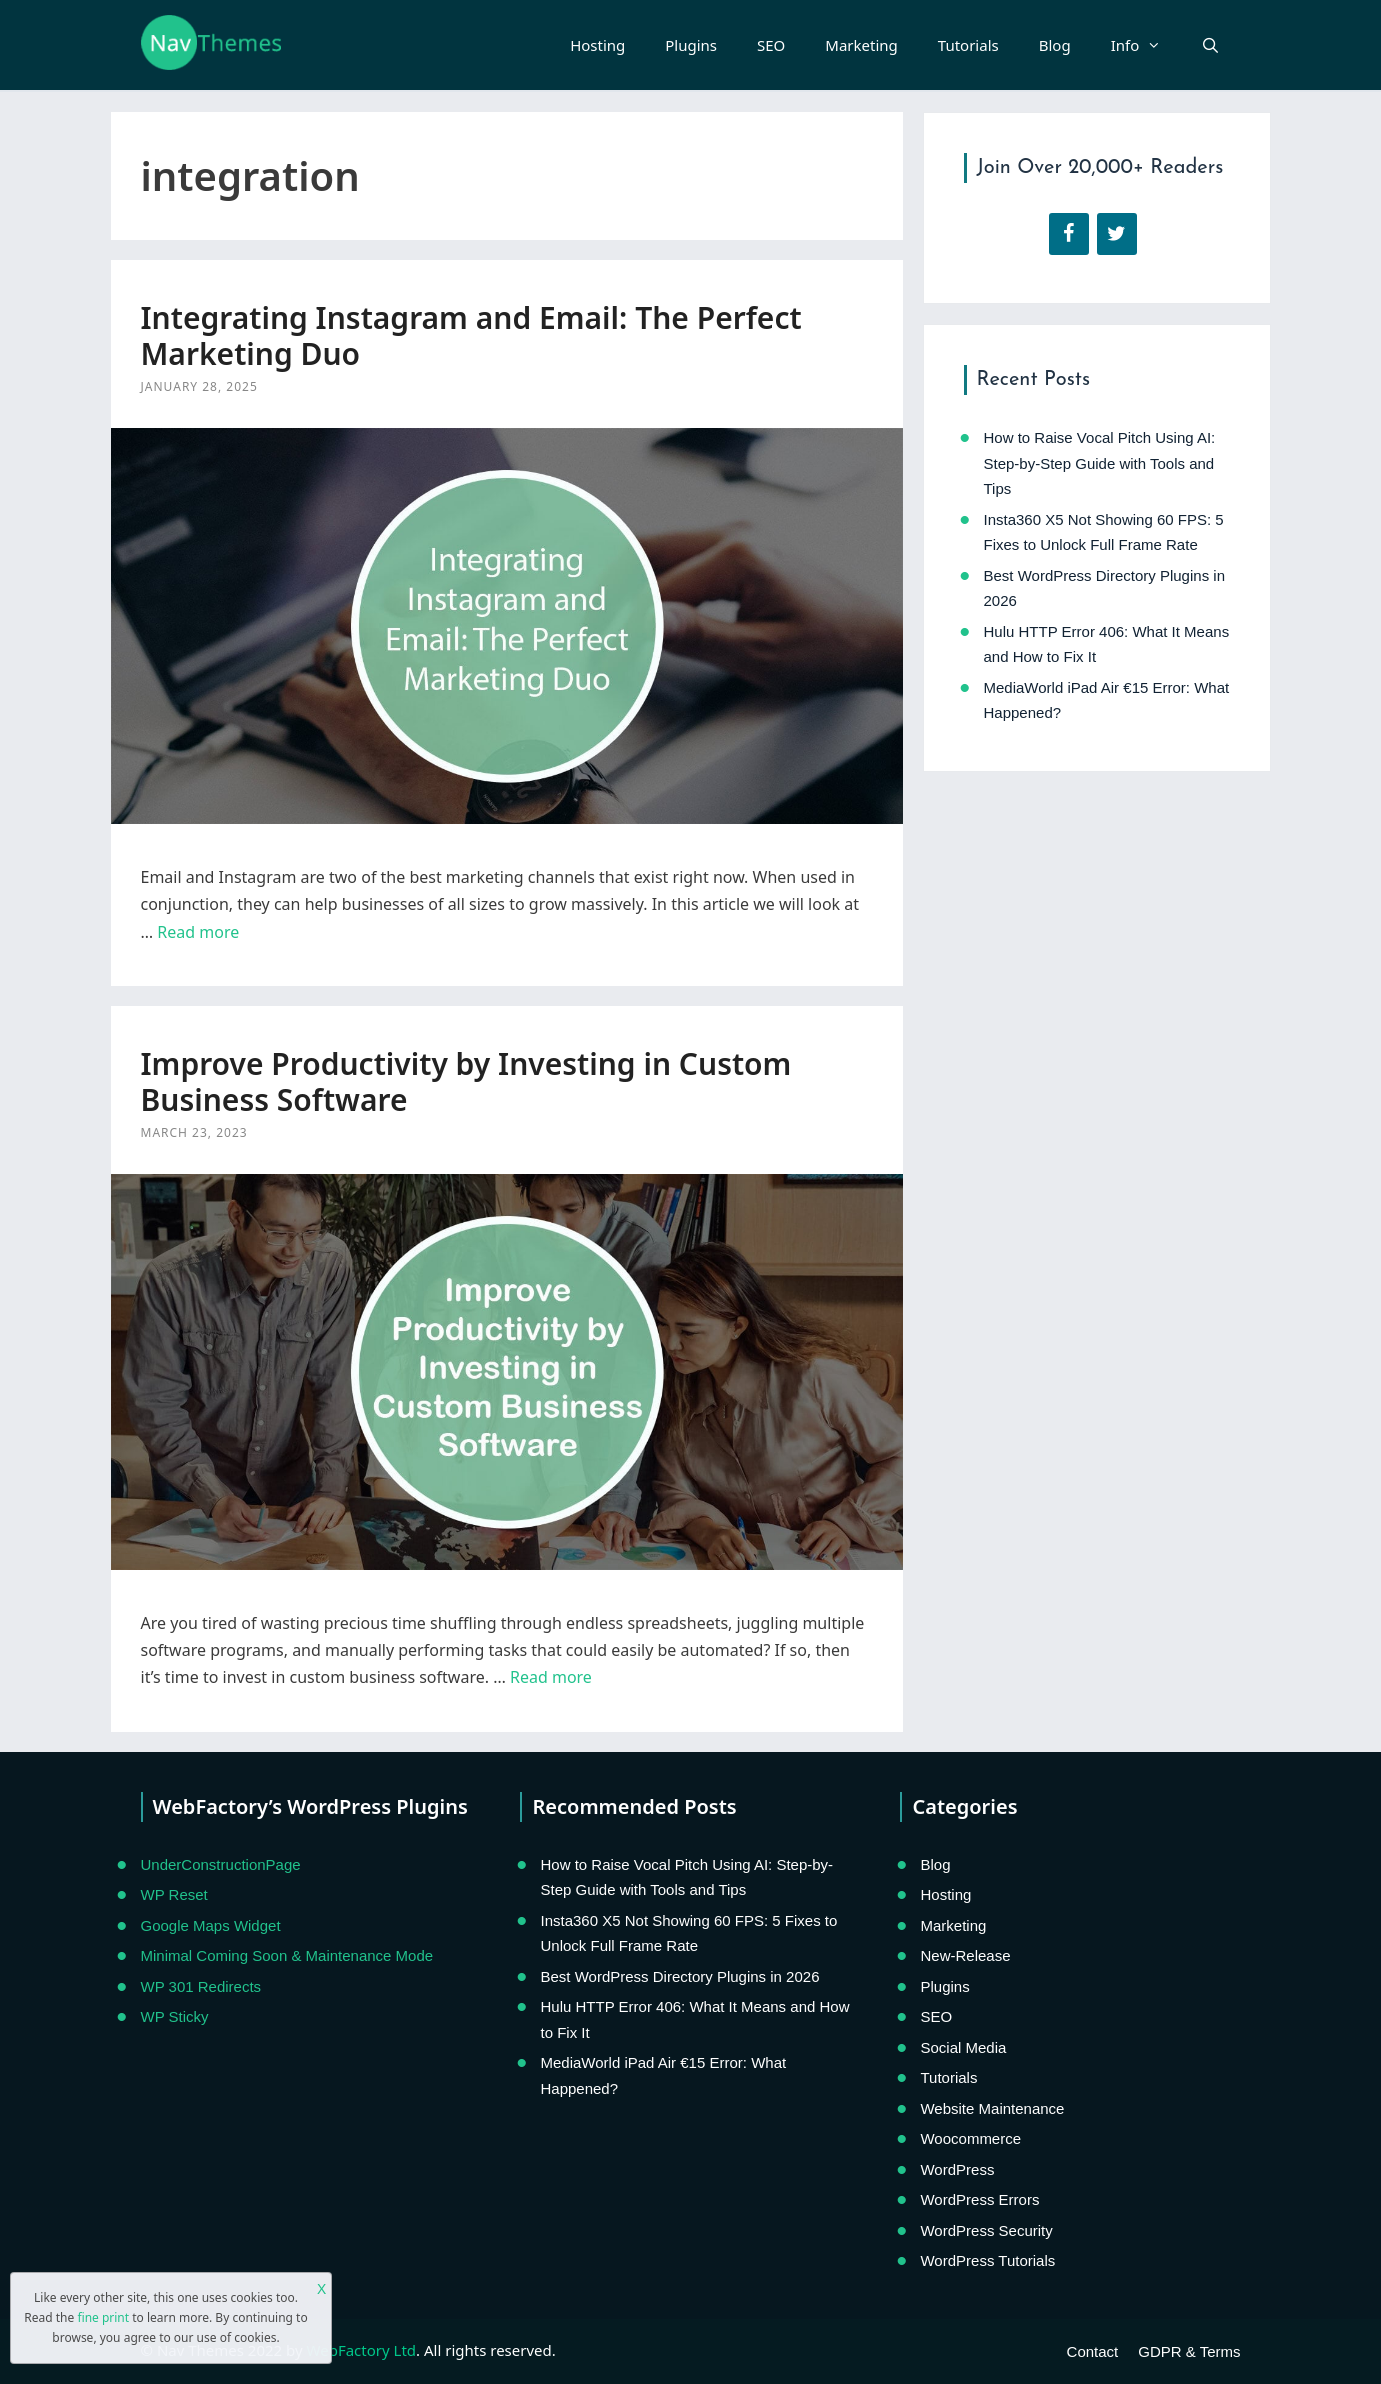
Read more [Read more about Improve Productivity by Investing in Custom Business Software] (551, 1677)
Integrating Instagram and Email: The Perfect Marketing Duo (471, 335)
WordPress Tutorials (987, 2260)
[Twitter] (1117, 234)
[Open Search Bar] (1210, 45)
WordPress (957, 2169)
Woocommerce (970, 2138)
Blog (1055, 45)
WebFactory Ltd (361, 2350)
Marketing (861, 45)
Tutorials (968, 45)
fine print (103, 2317)
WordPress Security (986, 2230)
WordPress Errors (979, 2199)
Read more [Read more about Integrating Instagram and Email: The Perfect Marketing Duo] (198, 932)
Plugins (691, 45)
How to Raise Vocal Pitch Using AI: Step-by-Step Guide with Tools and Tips (1100, 463)
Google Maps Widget (211, 1925)
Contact (1093, 2351)
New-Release (965, 1955)
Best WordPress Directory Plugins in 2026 (679, 1976)
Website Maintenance (992, 2108)
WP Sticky (175, 2016)
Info (1146, 45)
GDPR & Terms (1189, 2351)
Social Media (963, 2047)
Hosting (597, 45)
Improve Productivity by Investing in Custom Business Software (466, 1081)
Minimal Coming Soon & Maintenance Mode (287, 1955)
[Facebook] (1069, 234)
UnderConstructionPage (221, 1864)
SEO (771, 45)
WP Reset (174, 1894)
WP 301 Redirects (201, 1986)
